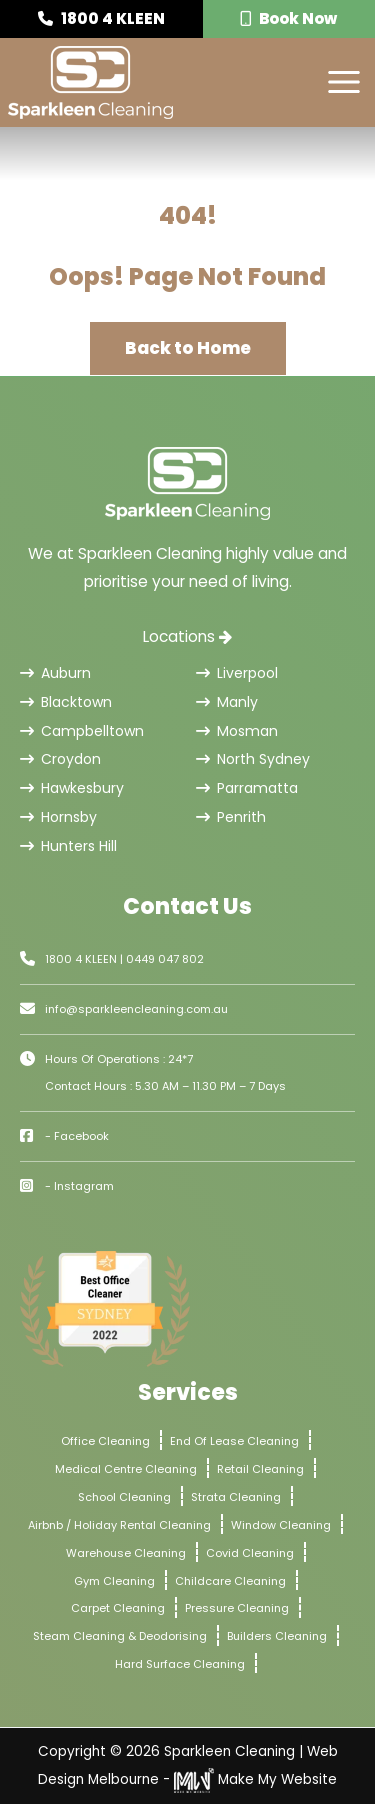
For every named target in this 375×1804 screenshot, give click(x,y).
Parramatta (247, 788)
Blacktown (66, 702)
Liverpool (237, 673)
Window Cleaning (281, 1525)
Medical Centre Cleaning (126, 1469)
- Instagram (79, 1186)
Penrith (231, 817)
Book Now (288, 18)
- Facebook (77, 1136)
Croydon (60, 759)
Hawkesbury (72, 788)
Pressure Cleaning (237, 1608)
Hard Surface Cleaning (180, 1664)
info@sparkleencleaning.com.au (136, 1009)
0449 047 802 (165, 959)
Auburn (55, 673)
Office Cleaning (105, 1441)
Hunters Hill (68, 846)
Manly (227, 702)
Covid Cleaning (250, 1553)
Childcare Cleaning (230, 1581)
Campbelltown (82, 731)
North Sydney (253, 759)
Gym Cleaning (114, 1581)
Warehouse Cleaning (126, 1553)
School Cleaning (124, 1497)
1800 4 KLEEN (101, 18)
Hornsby (58, 817)
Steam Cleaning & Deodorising (120, 1636)
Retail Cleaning (260, 1469)
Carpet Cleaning (118, 1608)
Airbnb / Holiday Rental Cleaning (119, 1525)
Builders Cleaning (277, 1636)
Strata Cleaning (236, 1497)
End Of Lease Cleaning (234, 1441)
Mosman (237, 731)
